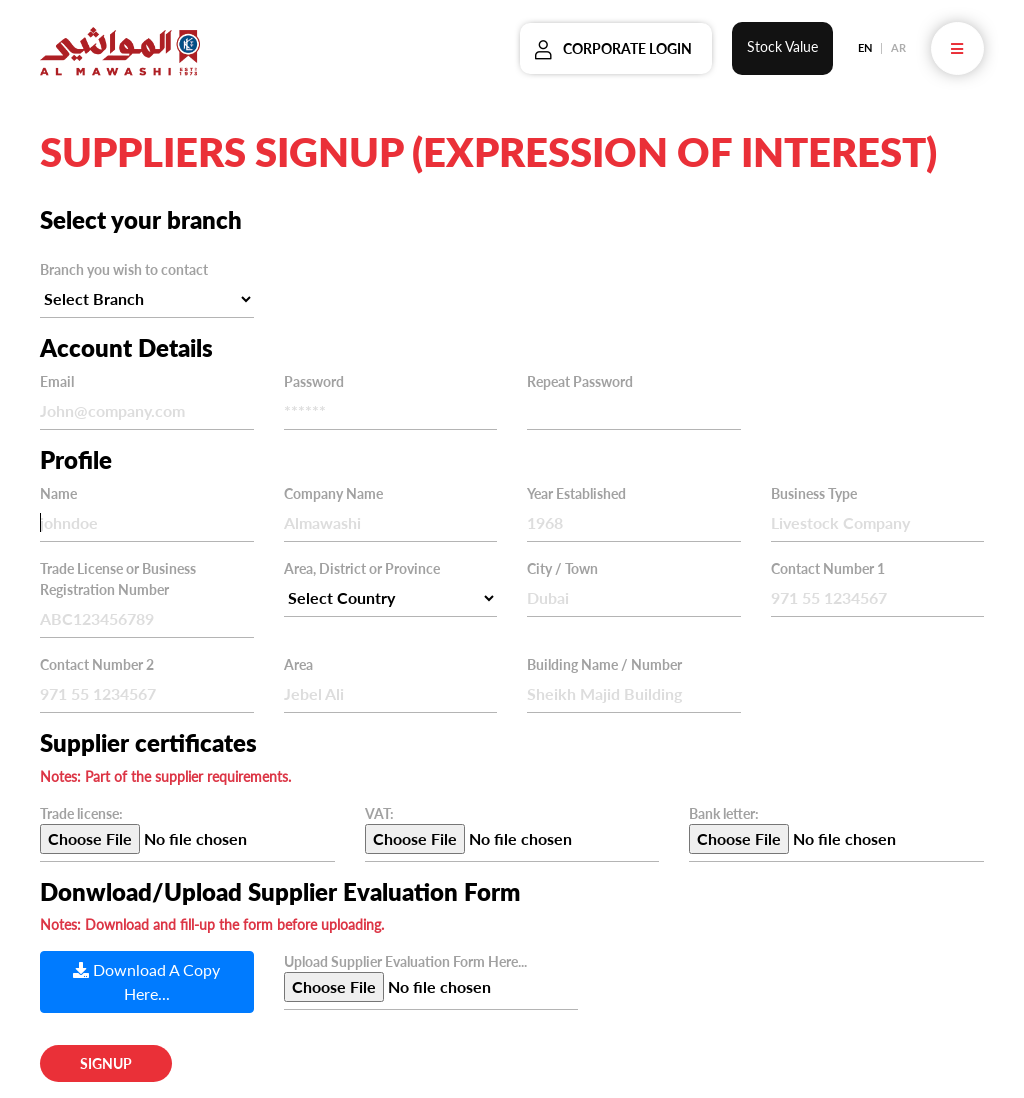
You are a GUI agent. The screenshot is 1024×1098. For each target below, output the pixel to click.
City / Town (562, 568)
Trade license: (81, 813)
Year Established (576, 493)
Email (57, 381)
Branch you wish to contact (124, 269)
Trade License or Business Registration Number (118, 579)
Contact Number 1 (828, 568)
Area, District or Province (362, 568)
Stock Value (782, 46)
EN (865, 47)
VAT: (379, 813)
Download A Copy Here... (146, 981)
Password (314, 381)
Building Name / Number (604, 664)
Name (58, 493)
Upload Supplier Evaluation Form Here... (405, 961)
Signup (106, 1063)
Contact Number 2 (97, 664)
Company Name (333, 493)
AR (898, 47)
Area (298, 664)
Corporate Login (627, 48)
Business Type (814, 493)
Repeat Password (580, 381)
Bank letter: (724, 813)
